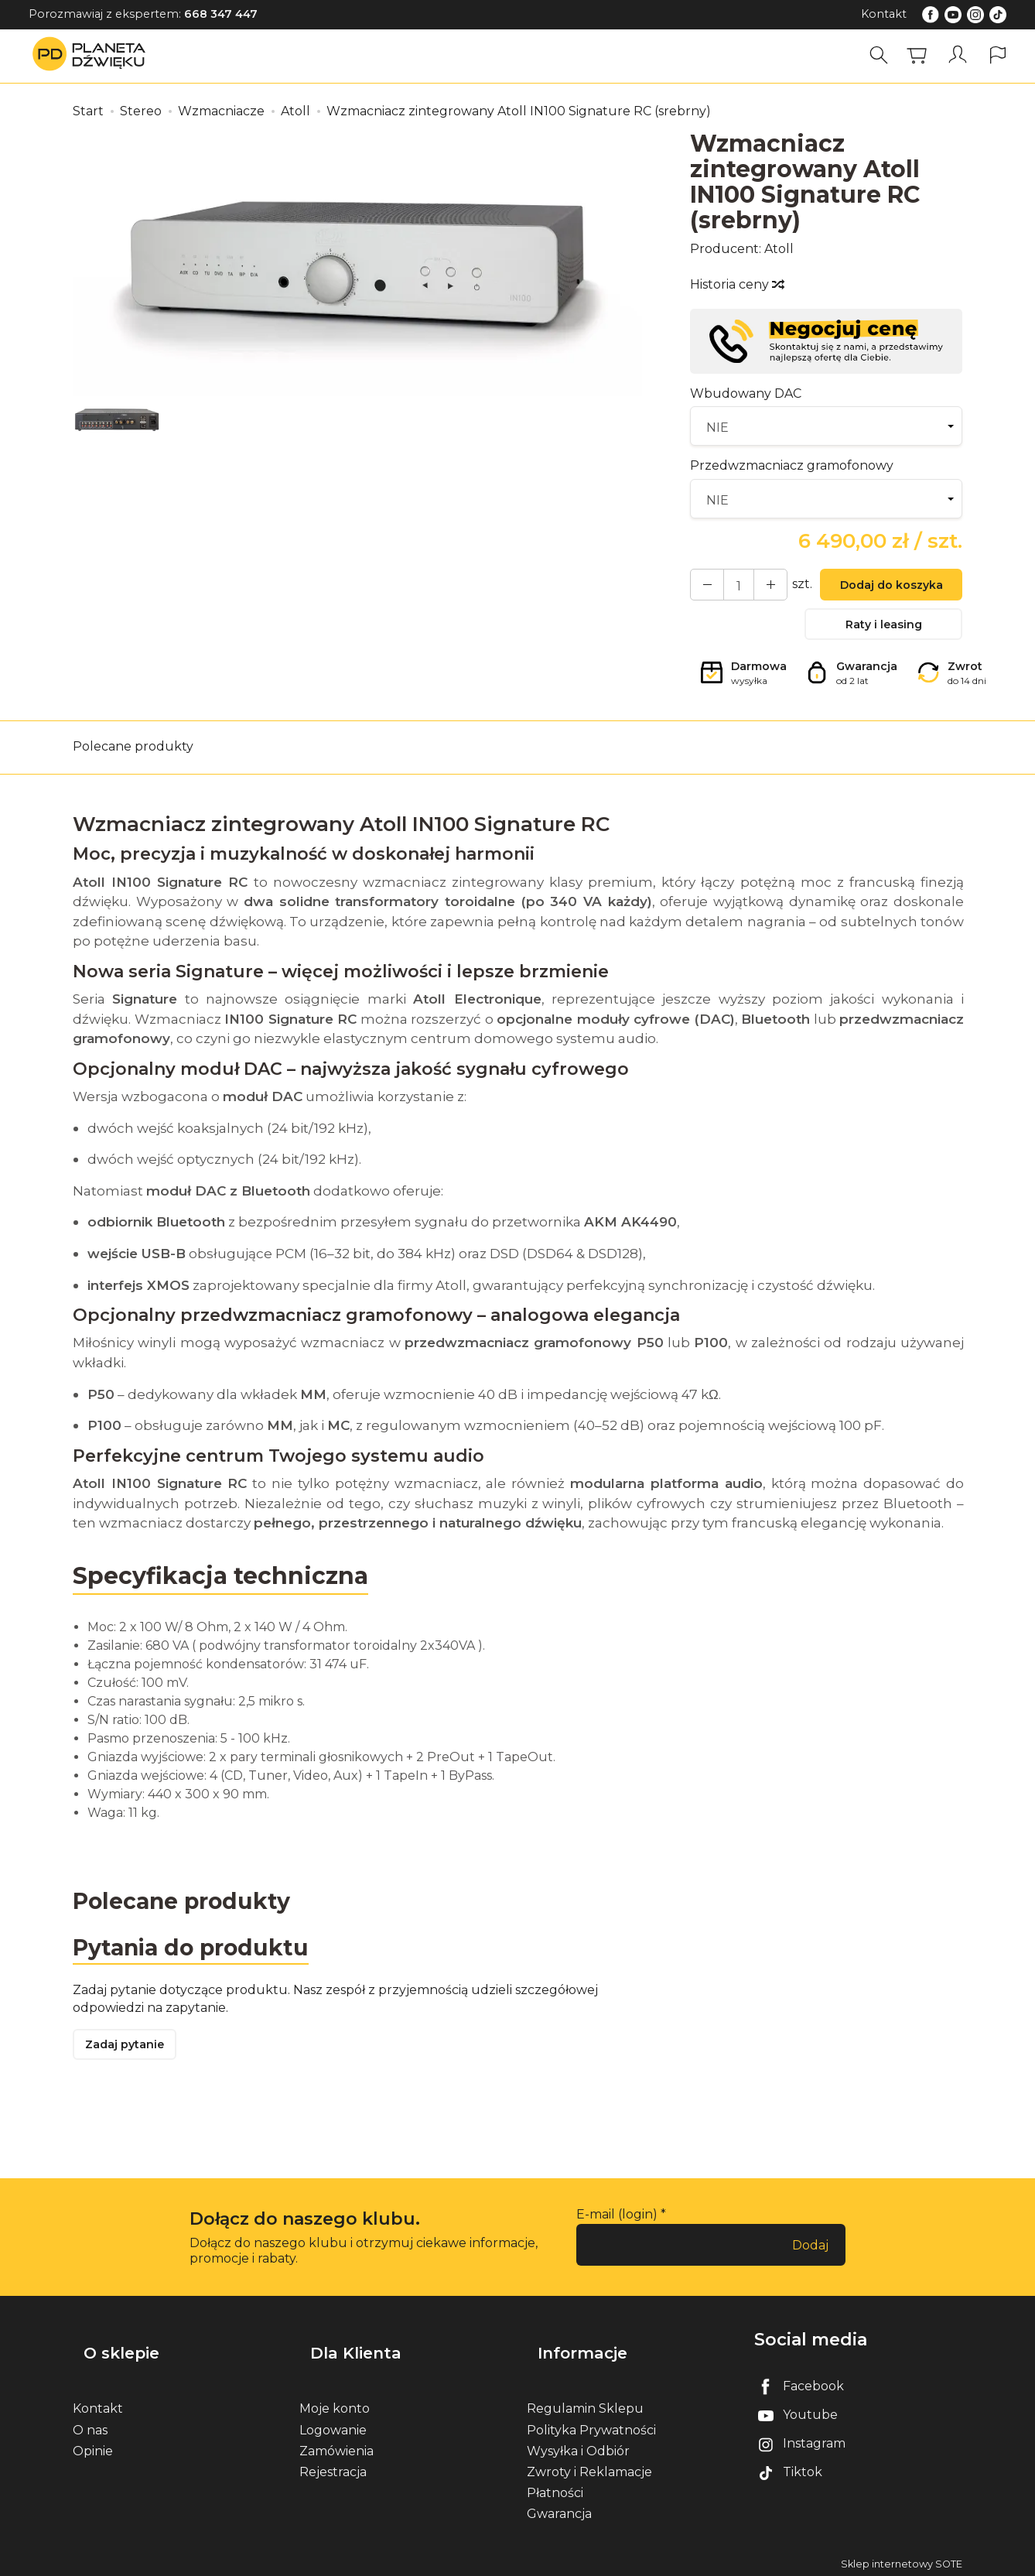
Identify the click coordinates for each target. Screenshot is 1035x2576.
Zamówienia (336, 2447)
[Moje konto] (961, 55)
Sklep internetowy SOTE (901, 2560)
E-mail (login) (617, 2236)
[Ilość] (731, 586)
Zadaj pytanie (131, 2065)
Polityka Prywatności (591, 2426)
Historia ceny (736, 284)
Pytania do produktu (198, 1963)
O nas (90, 2426)
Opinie (93, 2447)
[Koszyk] (923, 55)
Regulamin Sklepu (585, 2405)
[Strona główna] (93, 55)
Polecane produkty (133, 760)
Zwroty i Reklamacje (589, 2468)
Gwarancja (559, 2510)
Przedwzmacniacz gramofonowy (791, 465)
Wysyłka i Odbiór (578, 2447)
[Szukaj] (885, 55)
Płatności (555, 2489)
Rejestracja (333, 2468)
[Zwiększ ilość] (703, 586)
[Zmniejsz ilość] (759, 586)
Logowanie (333, 2426)
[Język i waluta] (999, 55)
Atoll (779, 248)
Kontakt (884, 14)
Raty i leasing (883, 631)
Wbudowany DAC (745, 393)
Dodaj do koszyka (883, 587)
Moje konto (334, 2405)
